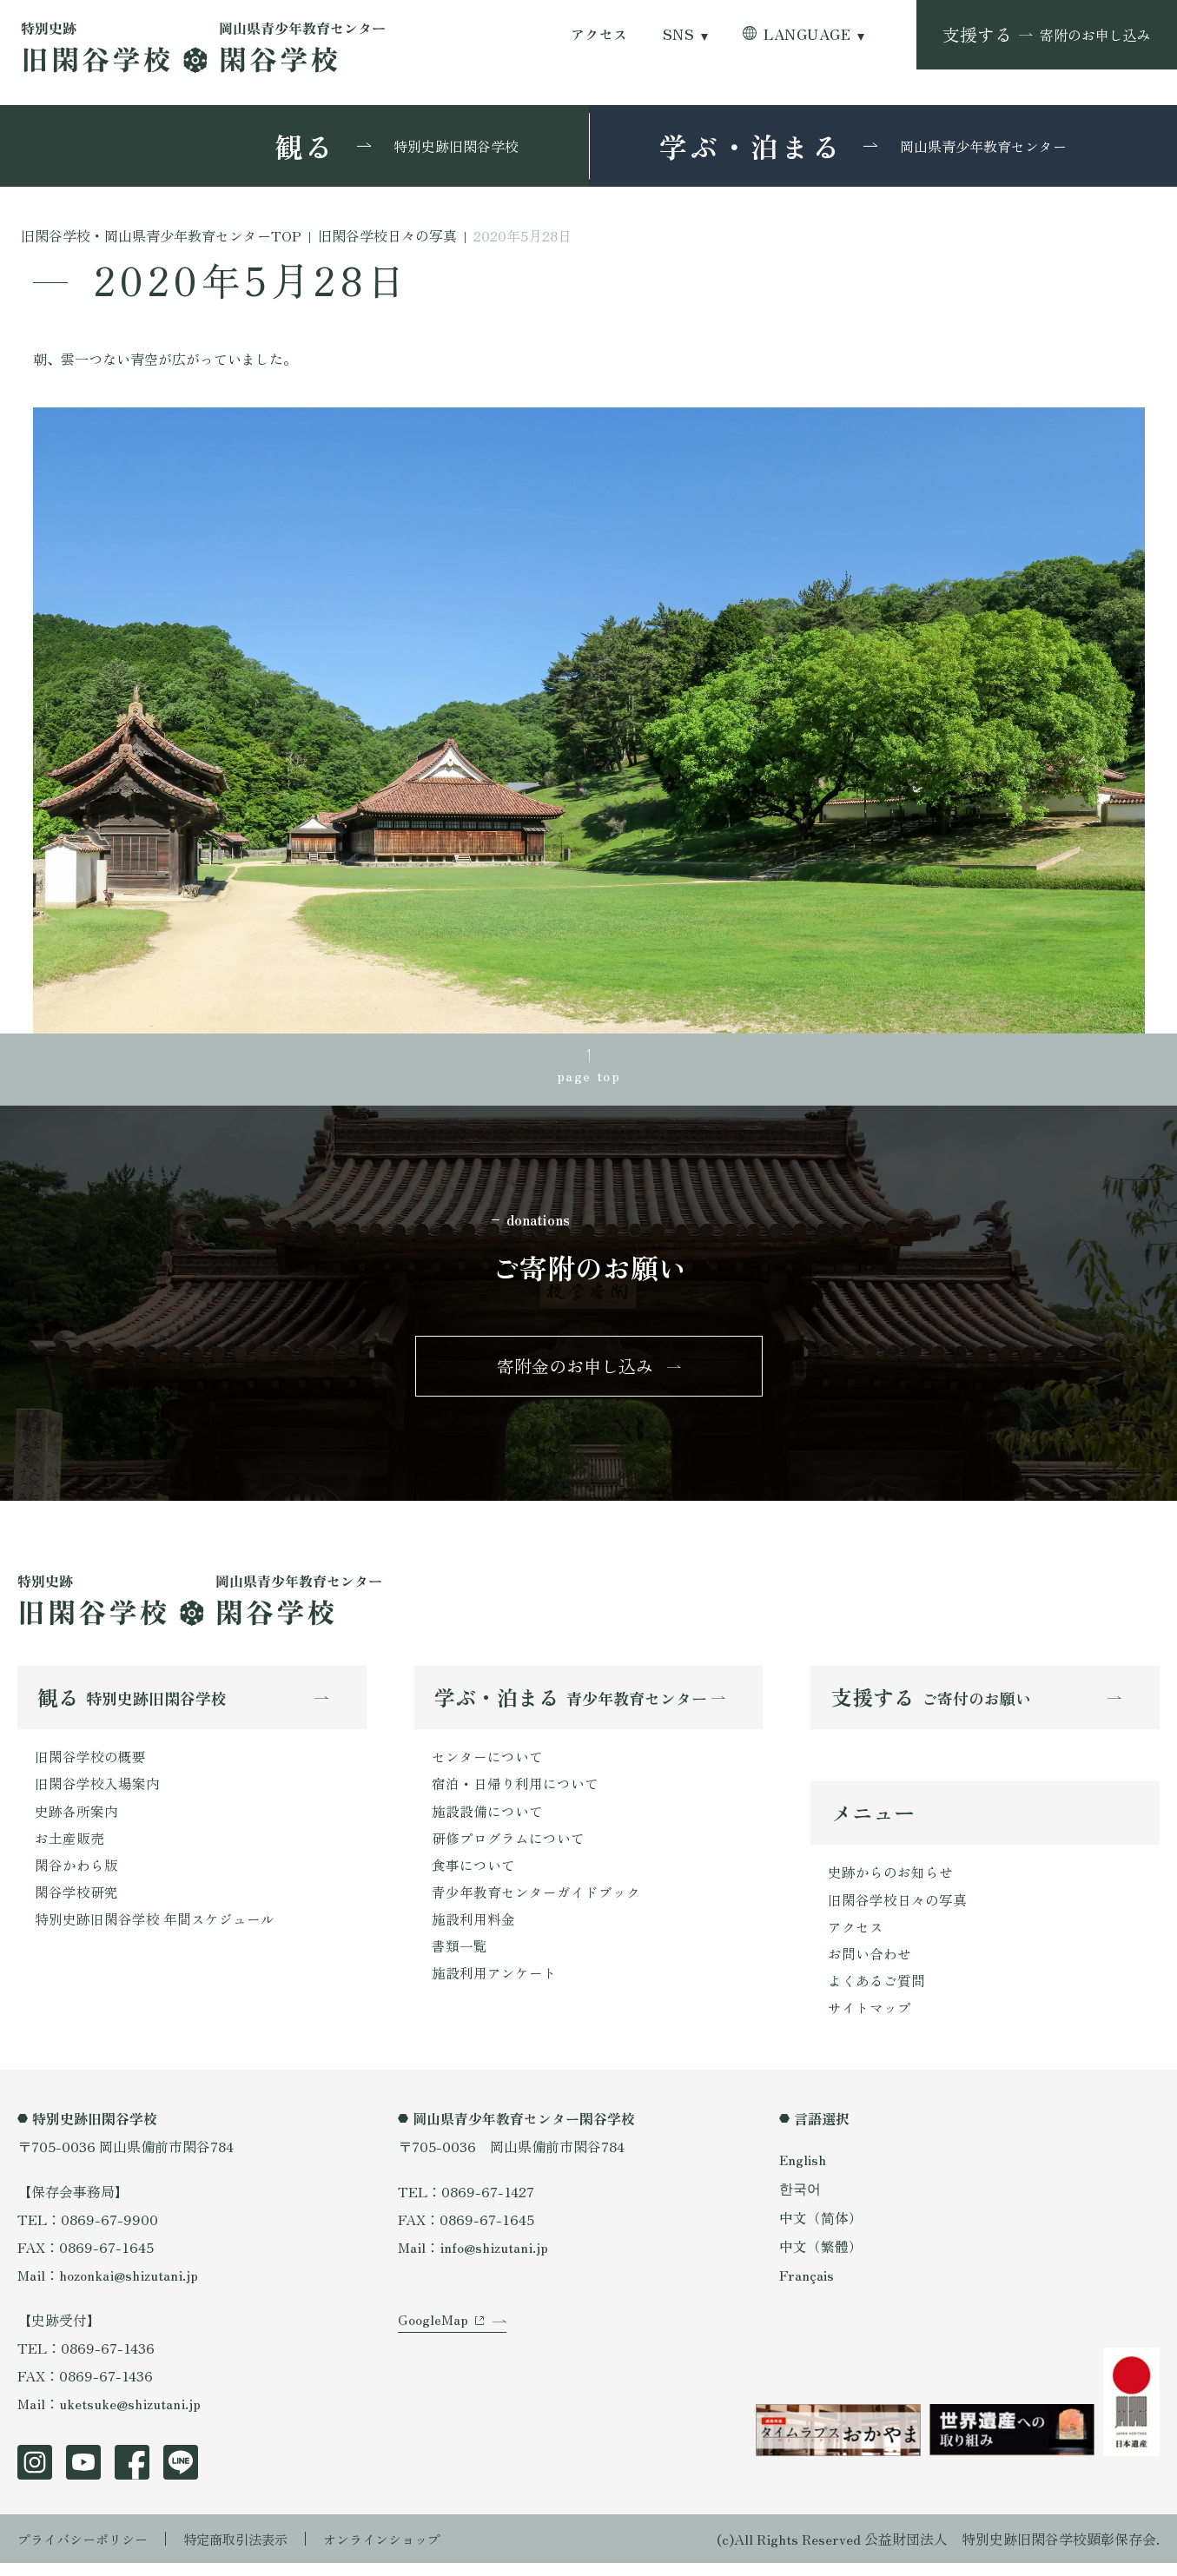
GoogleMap (433, 2339)
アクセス (599, 34)
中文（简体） (821, 2229)
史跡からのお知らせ (890, 1881)
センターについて (487, 1764)
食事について (473, 1875)
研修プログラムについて (508, 1847)
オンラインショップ (401, 2551)
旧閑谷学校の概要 (90, 1764)
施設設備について (487, 1819)
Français (807, 2286)
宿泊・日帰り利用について (515, 1791)
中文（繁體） (821, 2258)
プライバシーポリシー (86, 2551)
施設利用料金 (473, 1930)
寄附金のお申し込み (575, 1371)
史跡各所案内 (76, 1819)
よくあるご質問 (876, 1992)
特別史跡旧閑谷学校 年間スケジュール (154, 1930)
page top (589, 1076)
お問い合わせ (869, 1964)
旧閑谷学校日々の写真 (897, 1909)
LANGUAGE (807, 34)
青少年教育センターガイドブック (536, 1902)
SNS (678, 34)
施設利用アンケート (494, 1986)
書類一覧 (459, 1958)
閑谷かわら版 (76, 1875)
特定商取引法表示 (247, 2551)
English (803, 2172)
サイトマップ (869, 2020)
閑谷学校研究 (76, 1902)
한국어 (800, 2200)
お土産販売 (69, 1847)
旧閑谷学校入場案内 (97, 1791)
